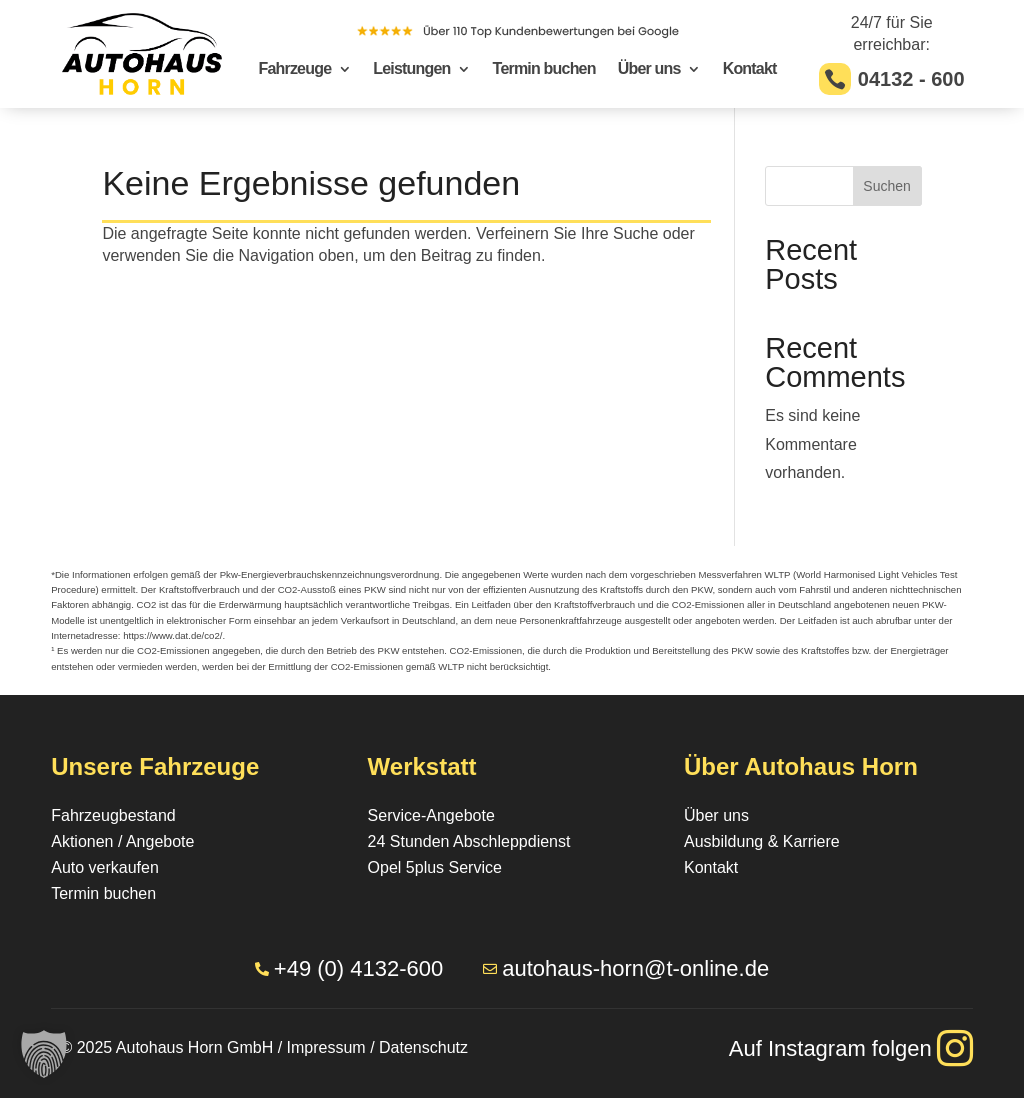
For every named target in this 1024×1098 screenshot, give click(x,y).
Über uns (649, 69)
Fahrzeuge (294, 69)
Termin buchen (544, 69)
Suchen (886, 186)
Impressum (326, 1047)
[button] (44, 1054)
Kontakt (750, 69)
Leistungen (411, 69)
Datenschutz (423, 1047)
